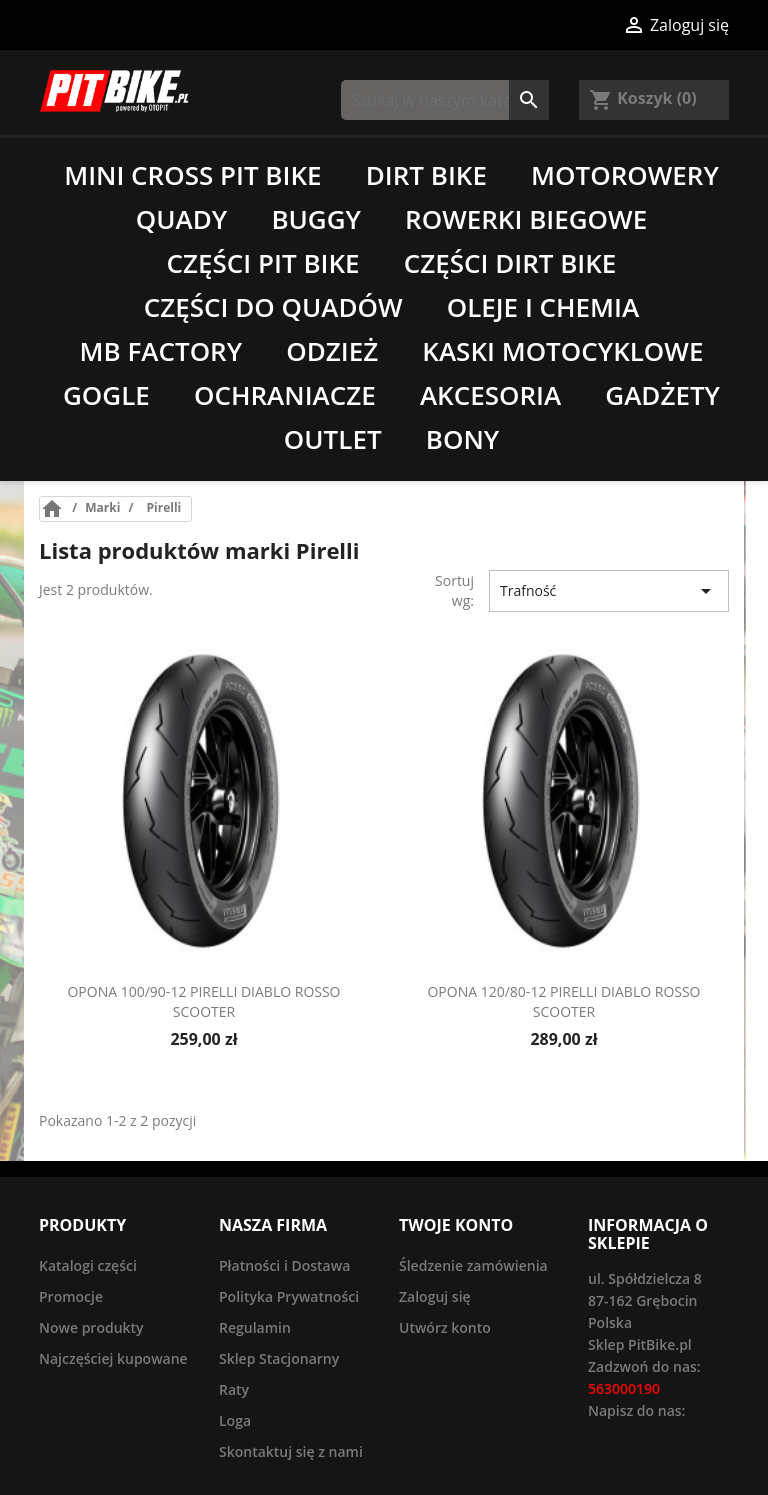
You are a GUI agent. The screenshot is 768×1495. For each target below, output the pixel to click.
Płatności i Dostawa (284, 1265)
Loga (235, 1420)
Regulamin (255, 1327)
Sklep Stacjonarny (279, 1358)
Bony (462, 439)
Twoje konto (456, 1225)
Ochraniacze (285, 395)
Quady (181, 219)
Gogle (106, 395)
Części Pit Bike (263, 263)
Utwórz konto (445, 1327)
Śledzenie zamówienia (473, 1265)
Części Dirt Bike (510, 263)
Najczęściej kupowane (113, 1358)
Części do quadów (273, 307)
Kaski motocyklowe (562, 351)
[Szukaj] (445, 100)
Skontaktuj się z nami (291, 1451)
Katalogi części (88, 1265)
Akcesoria (490, 395)
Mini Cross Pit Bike (192, 175)
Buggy (316, 219)
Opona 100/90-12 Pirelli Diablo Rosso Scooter (203, 1001)
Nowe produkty (91, 1327)
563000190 (624, 1388)
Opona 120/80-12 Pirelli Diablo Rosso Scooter (563, 1001)
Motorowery (625, 175)
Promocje (71, 1296)
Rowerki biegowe (526, 219)
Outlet (333, 439)
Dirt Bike (426, 175)
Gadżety (662, 395)
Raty (234, 1389)
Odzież (332, 351)
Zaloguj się (435, 1296)
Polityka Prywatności (289, 1296)
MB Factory (161, 351)
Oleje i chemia (543, 307)
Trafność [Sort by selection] (609, 591)
